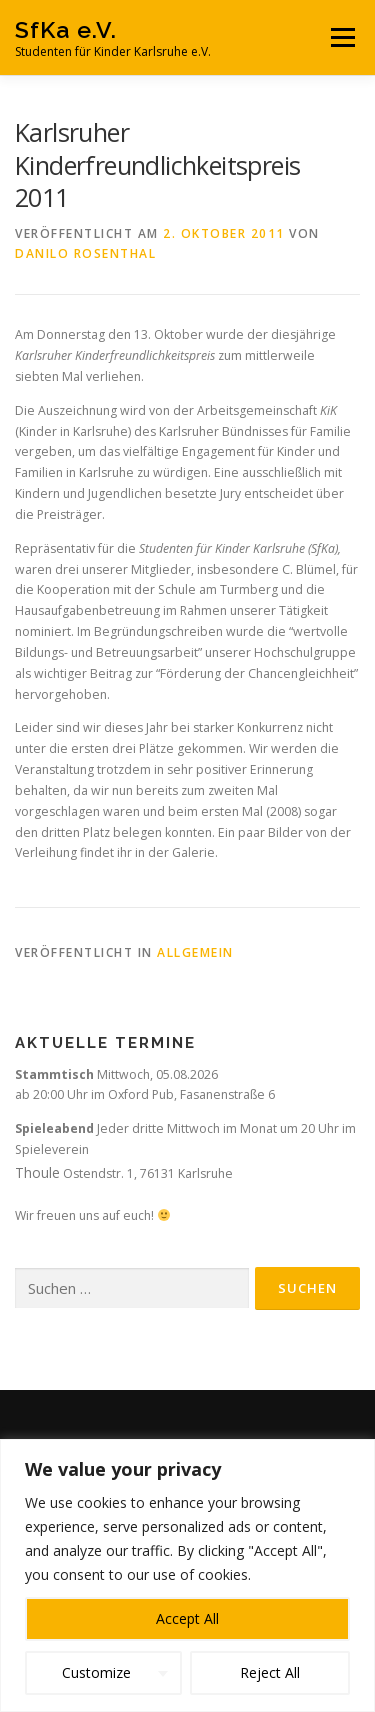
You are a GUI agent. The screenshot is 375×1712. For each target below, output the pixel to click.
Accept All (187, 1618)
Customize (96, 1672)
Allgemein (195, 952)
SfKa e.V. (66, 29)
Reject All (270, 1672)
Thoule (37, 1172)
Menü (341, 37)
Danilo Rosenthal (85, 253)
